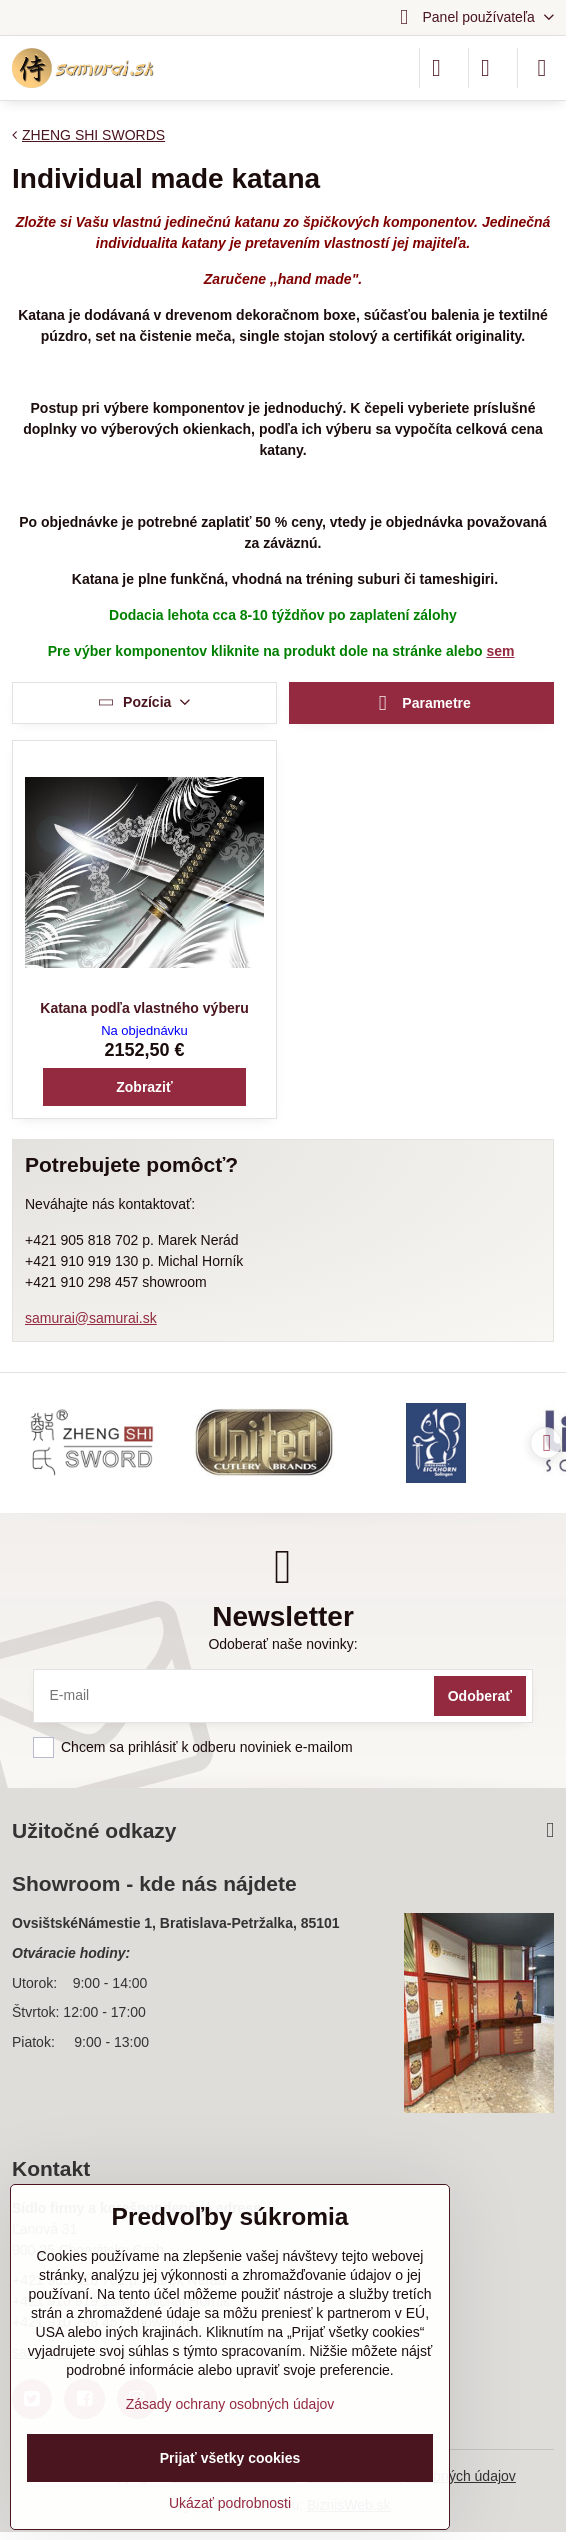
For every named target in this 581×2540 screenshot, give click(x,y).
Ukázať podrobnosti (230, 2503)
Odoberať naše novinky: (282, 1644)
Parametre (421, 703)
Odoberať (480, 1696)
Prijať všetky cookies (230, 2458)
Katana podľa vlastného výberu (144, 1008)
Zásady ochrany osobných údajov (230, 2404)
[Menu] (542, 68)
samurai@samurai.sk (91, 1318)
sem (500, 651)
